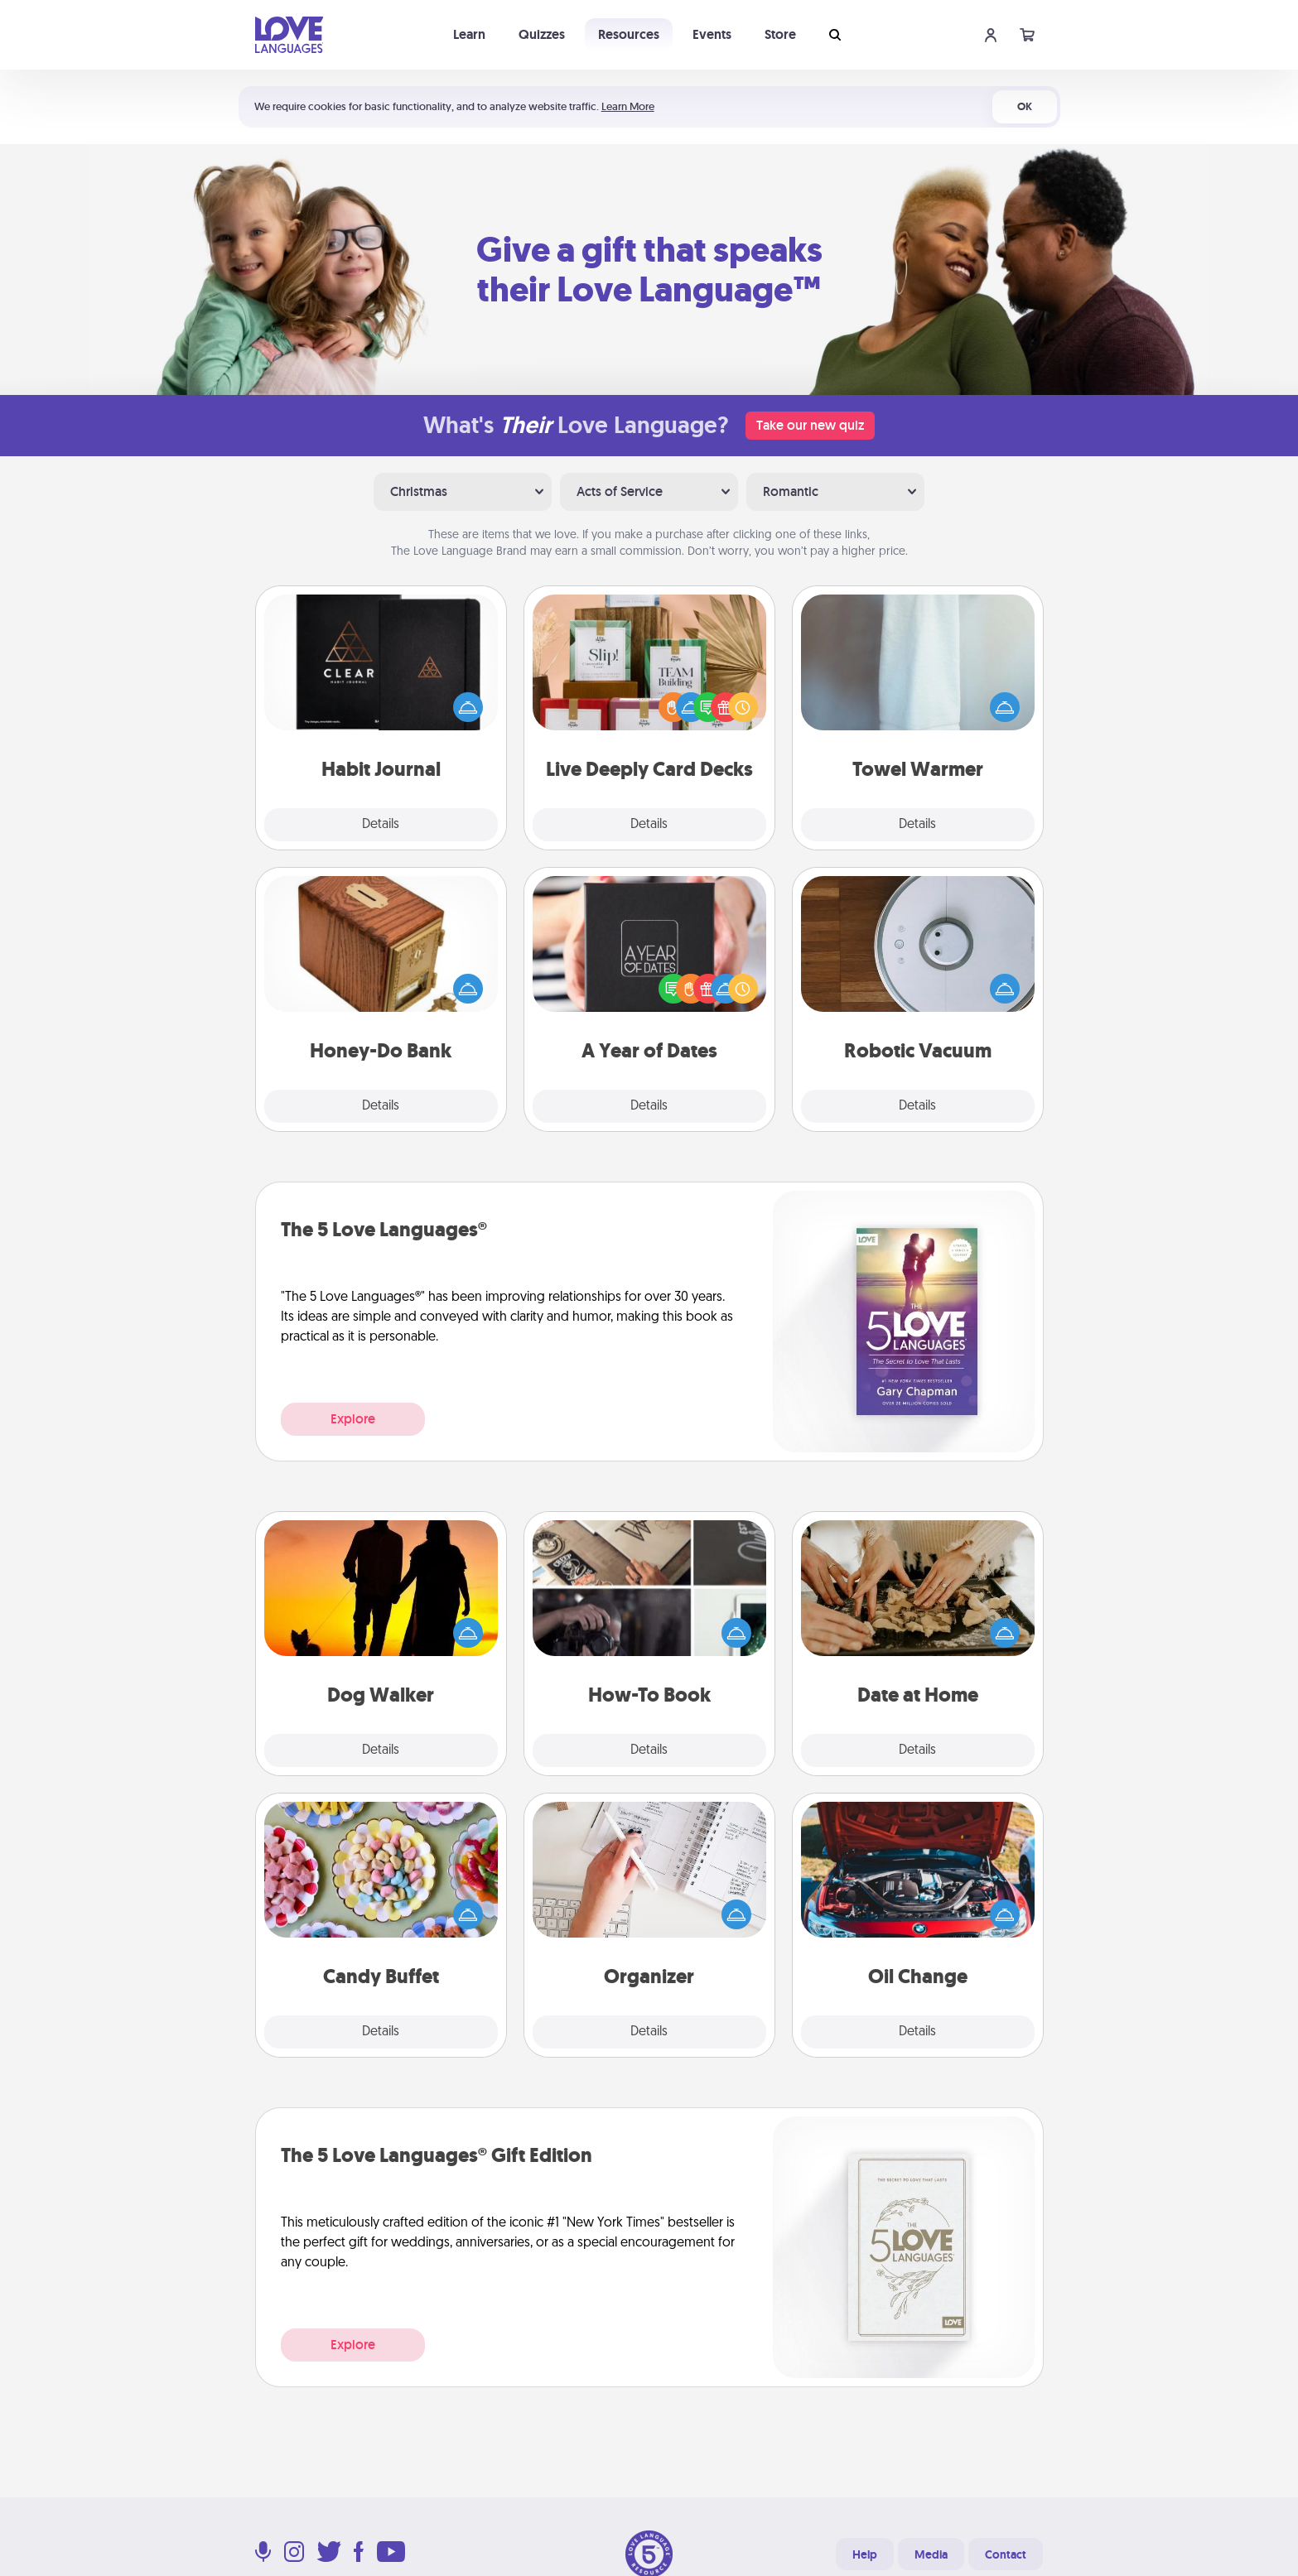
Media (931, 2554)
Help (864, 2554)
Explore (353, 1419)
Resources (628, 34)
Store (780, 34)
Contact (1005, 2554)
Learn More (627, 106)
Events (711, 34)
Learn (469, 34)
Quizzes (542, 34)
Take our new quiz (810, 425)
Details (380, 824)
